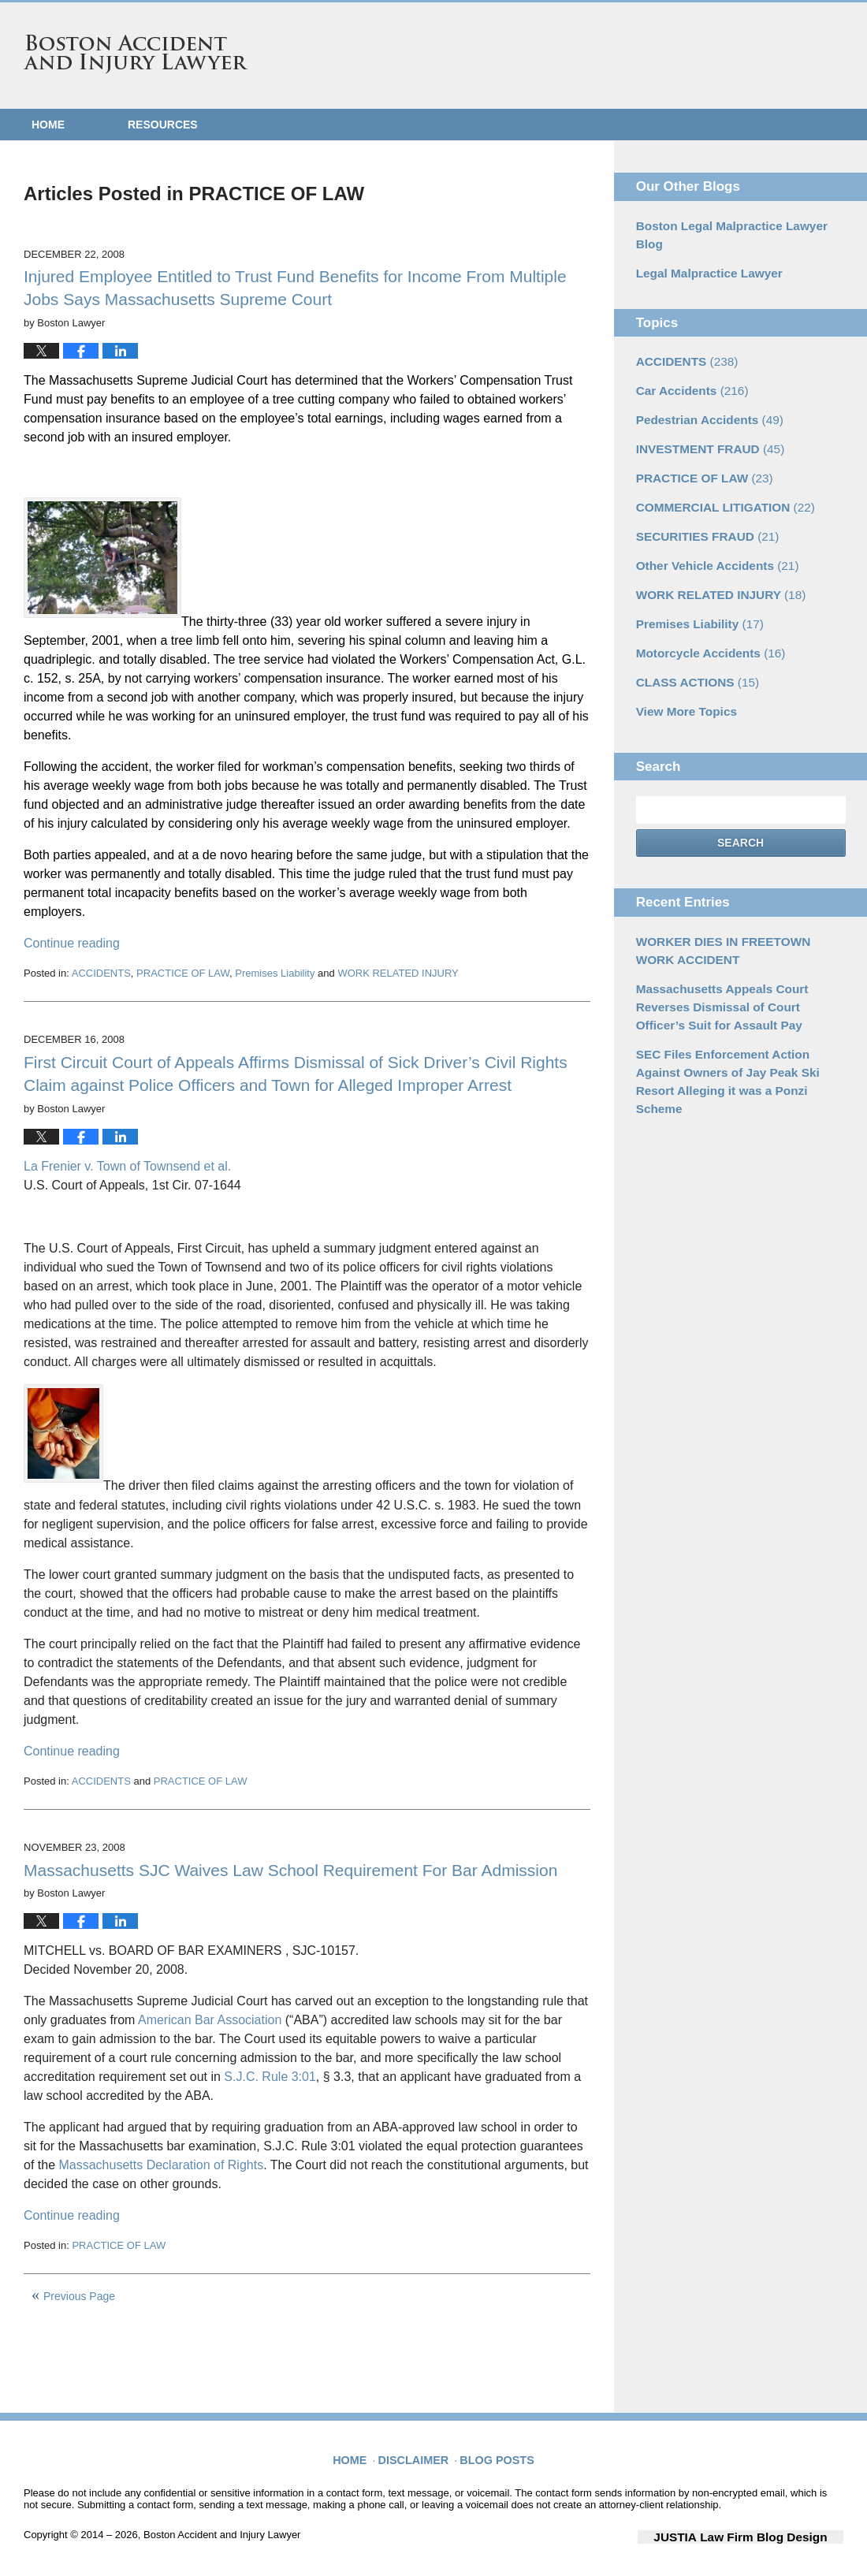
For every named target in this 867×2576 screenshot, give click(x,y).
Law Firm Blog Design (768, 2535)
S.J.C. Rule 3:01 (270, 2076)
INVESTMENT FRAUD (704, 421)
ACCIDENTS (101, 973)
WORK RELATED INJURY (397, 973)
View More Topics (682, 670)
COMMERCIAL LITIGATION (717, 477)
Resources (163, 124)
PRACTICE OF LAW (182, 973)
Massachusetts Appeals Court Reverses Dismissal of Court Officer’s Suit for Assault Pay (741, 958)
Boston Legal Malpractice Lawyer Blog (737, 224)
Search (740, 801)
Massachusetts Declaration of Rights (160, 2165)
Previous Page (79, 2296)
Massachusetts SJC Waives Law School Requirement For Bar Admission (290, 1870)
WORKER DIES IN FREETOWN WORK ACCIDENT (734, 906)
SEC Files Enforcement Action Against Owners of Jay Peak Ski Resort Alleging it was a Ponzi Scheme (740, 1019)
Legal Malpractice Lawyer (703, 252)
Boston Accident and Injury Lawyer (135, 54)
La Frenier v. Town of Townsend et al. (127, 1166)
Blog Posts (495, 2451)
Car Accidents (687, 366)
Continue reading (72, 943)
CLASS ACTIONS (692, 642)
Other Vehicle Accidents (710, 532)
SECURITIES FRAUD (701, 504)
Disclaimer (418, 2451)
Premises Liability (274, 973)
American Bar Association (211, 2020)
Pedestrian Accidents (703, 394)
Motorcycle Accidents (704, 615)
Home (48, 124)
